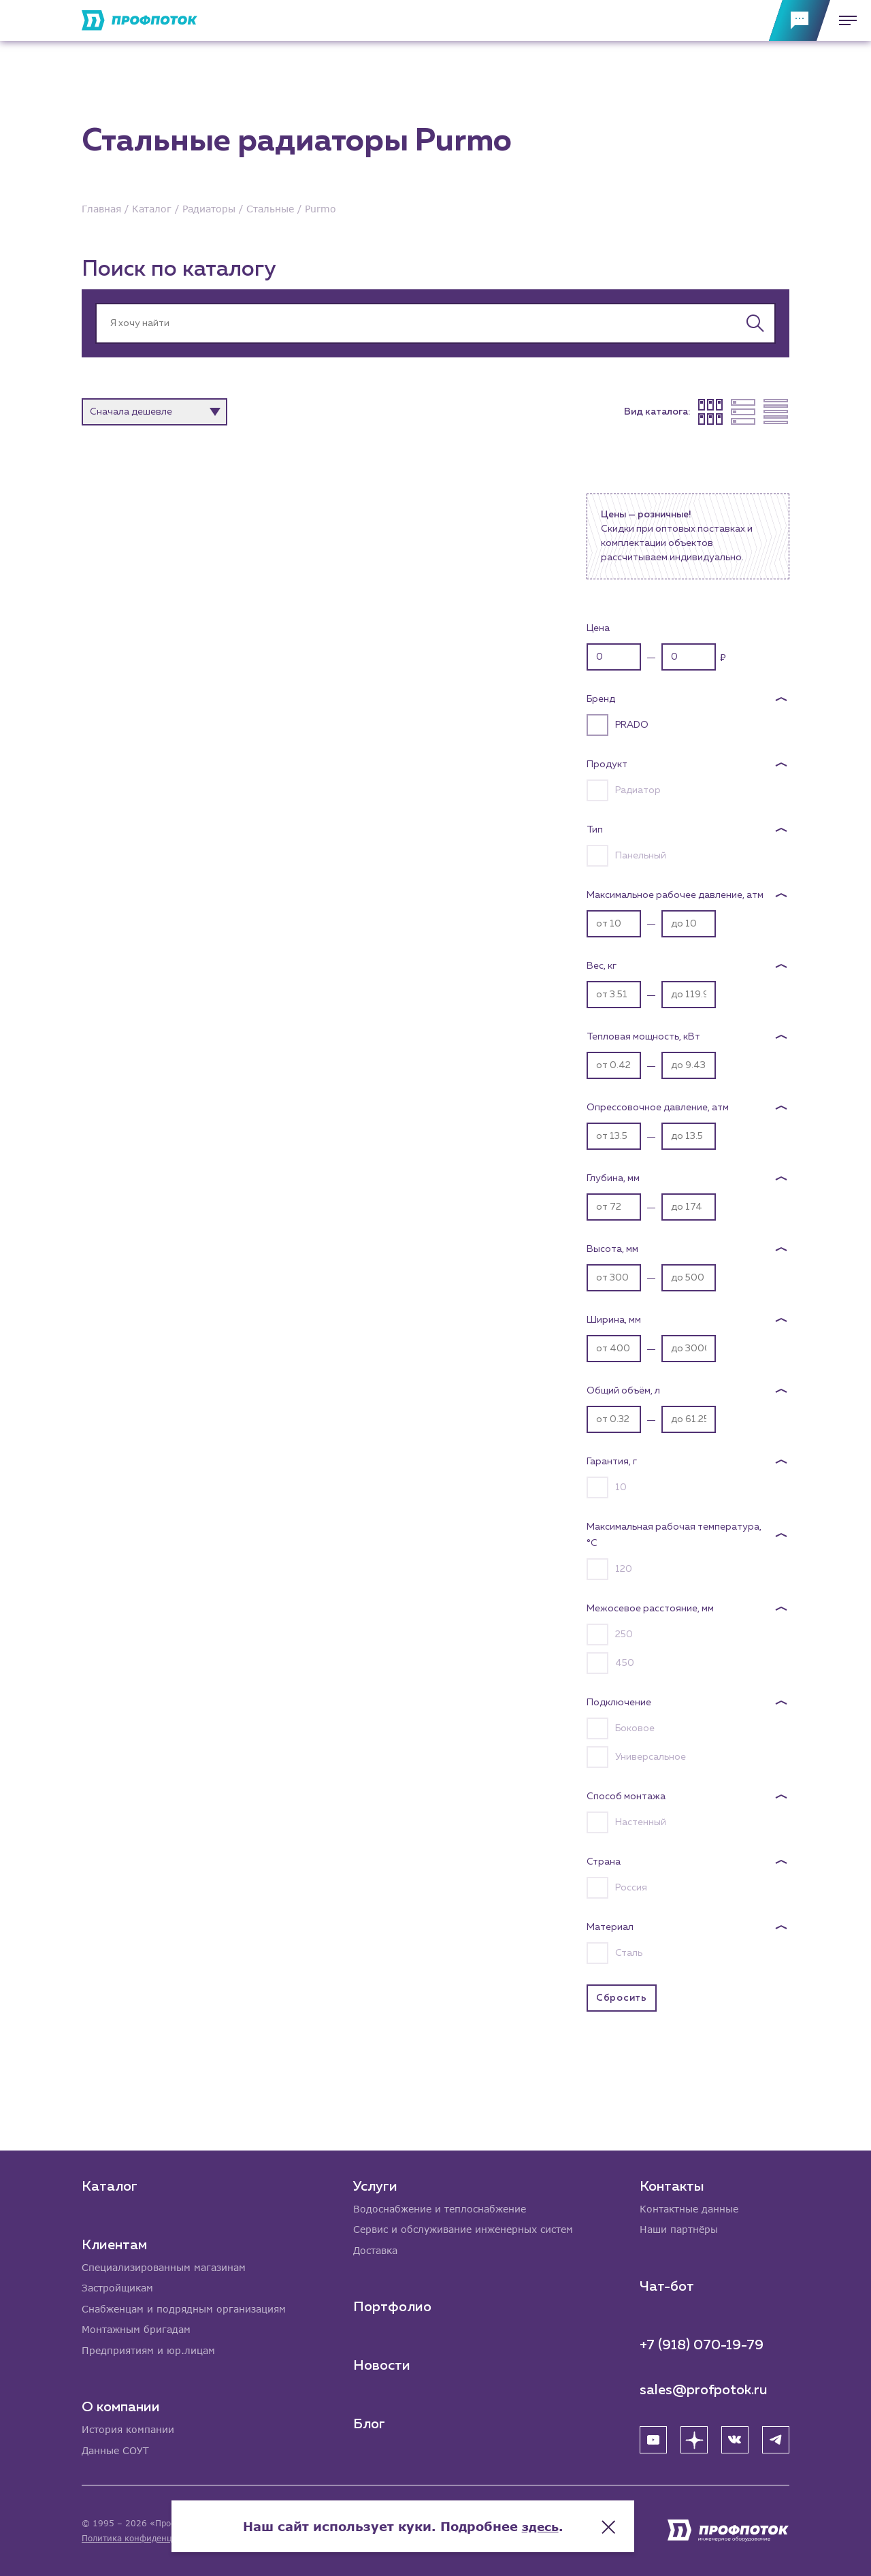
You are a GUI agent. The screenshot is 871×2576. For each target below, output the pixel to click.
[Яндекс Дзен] (694, 2437)
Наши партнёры (679, 2228)
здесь (573, 2521)
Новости (381, 2364)
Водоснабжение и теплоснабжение (439, 2206)
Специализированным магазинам (164, 2265)
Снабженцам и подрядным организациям (184, 2307)
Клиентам (114, 2242)
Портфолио (392, 2306)
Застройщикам (117, 2286)
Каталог (109, 2184)
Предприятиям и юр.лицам (148, 2349)
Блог (369, 2423)
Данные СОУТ (115, 2450)
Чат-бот (667, 2284)
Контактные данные (689, 2206)
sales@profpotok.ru (704, 2388)
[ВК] (735, 2437)
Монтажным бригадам (136, 2328)
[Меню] (844, 20)
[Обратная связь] (799, 20)
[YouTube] (653, 2437)
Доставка (375, 2249)
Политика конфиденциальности (149, 2538)
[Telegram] (775, 2437)
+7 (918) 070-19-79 (701, 2343)
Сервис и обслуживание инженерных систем (463, 2228)
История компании (128, 2429)
